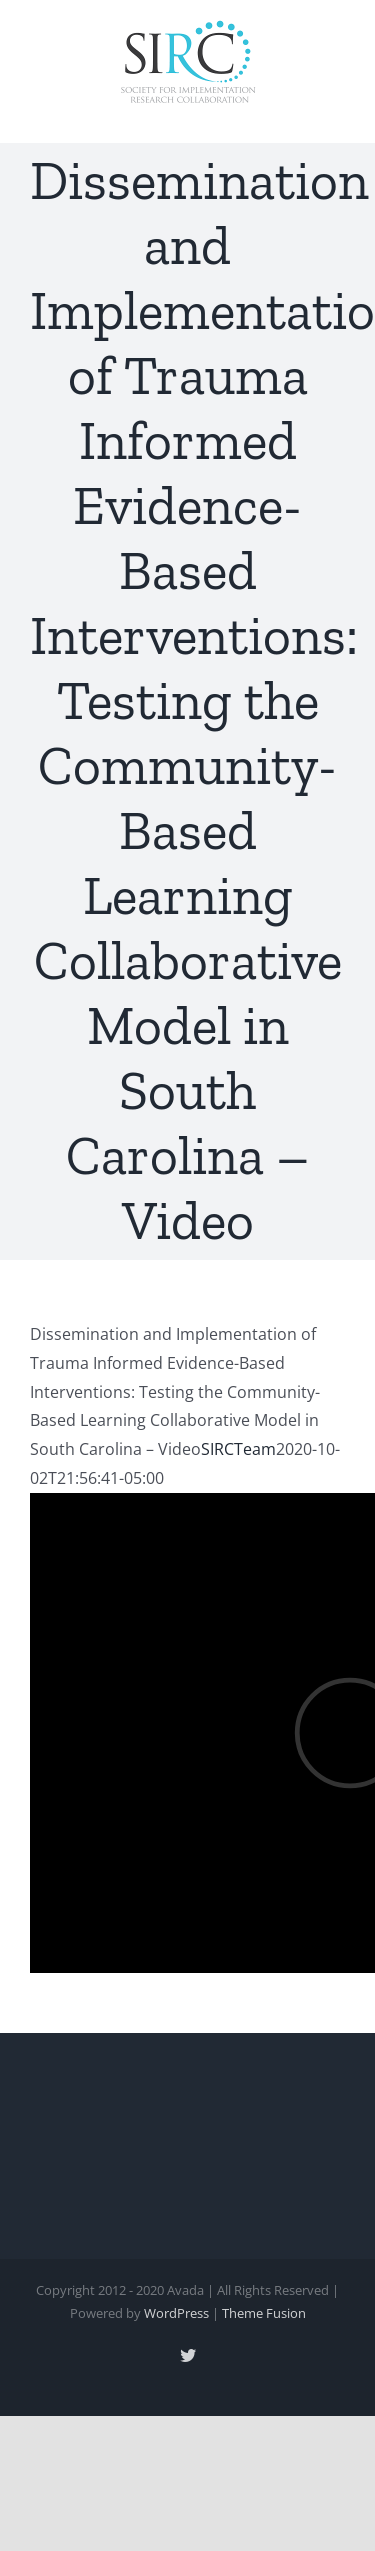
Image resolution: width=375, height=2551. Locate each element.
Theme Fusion (264, 2313)
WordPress (176, 2313)
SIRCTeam (238, 1449)
